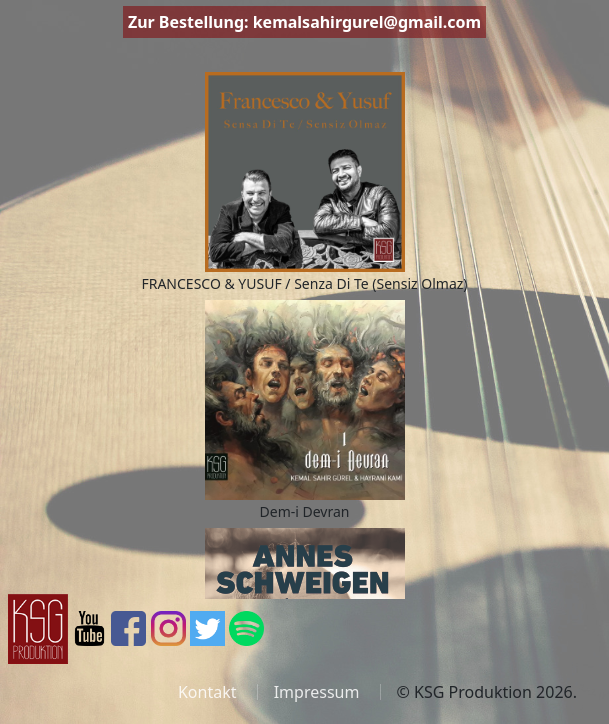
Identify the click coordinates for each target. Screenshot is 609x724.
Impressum (317, 692)
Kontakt (207, 692)
